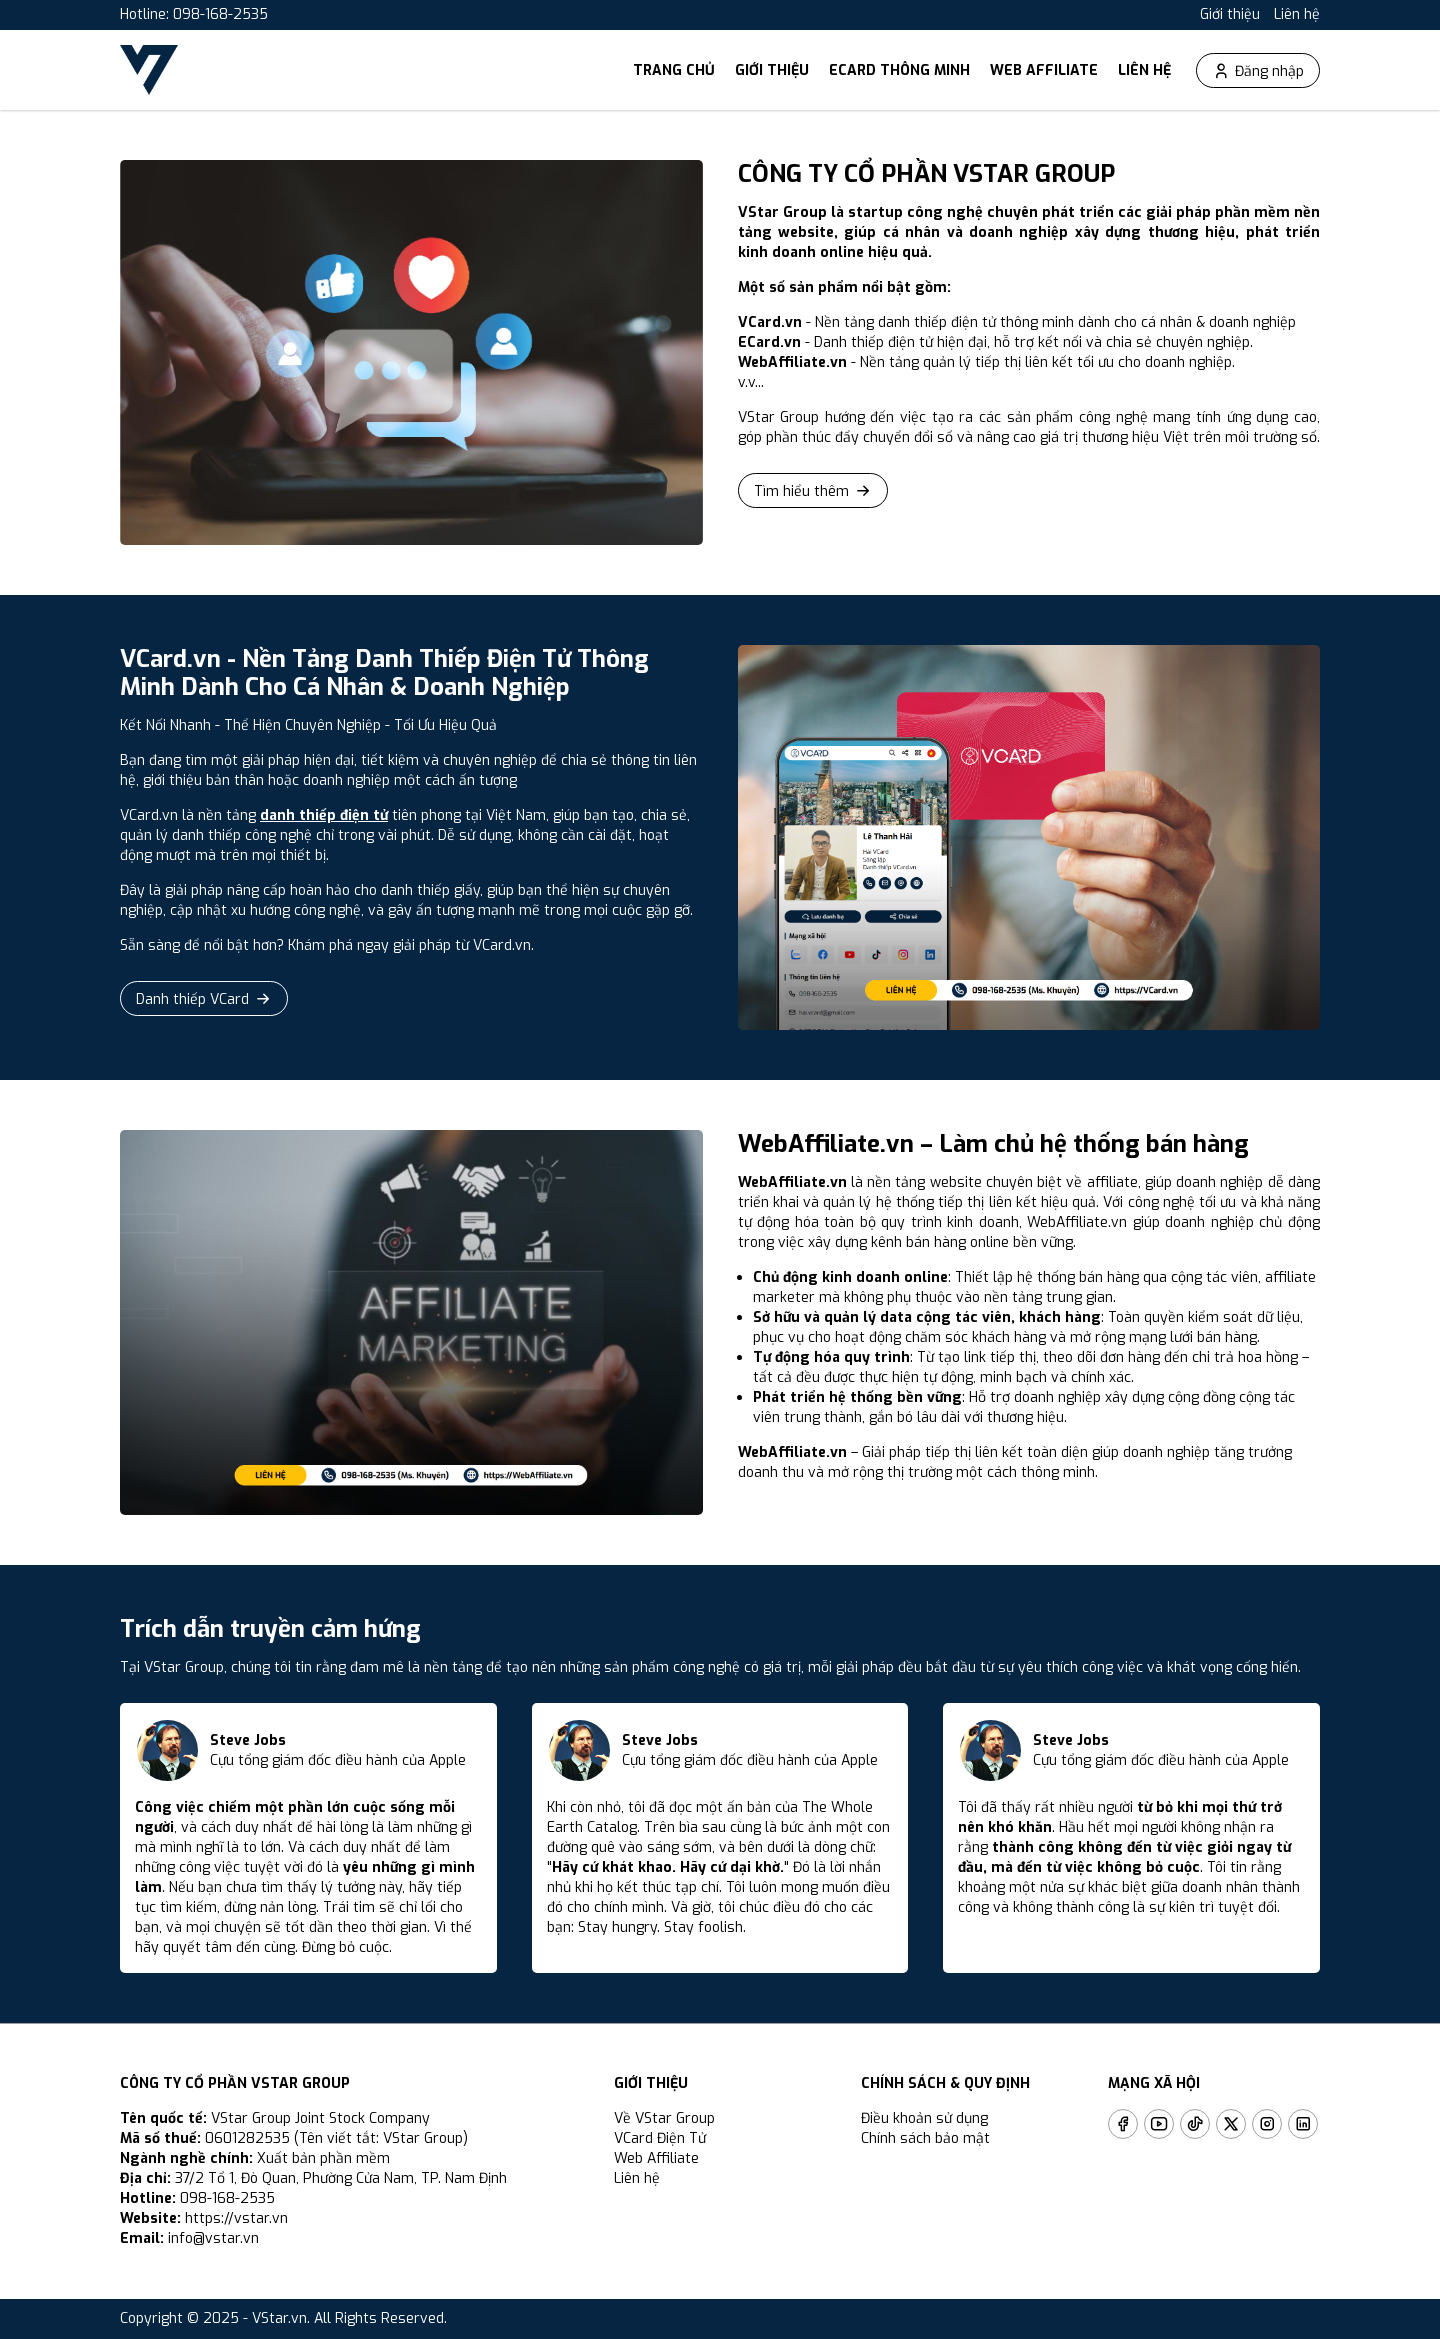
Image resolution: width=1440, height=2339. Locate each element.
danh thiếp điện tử (324, 815)
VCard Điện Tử (660, 2138)
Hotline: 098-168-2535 (194, 14)
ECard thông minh (899, 70)
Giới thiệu (1230, 14)
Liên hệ (1297, 14)
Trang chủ (674, 70)
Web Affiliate (1044, 70)
